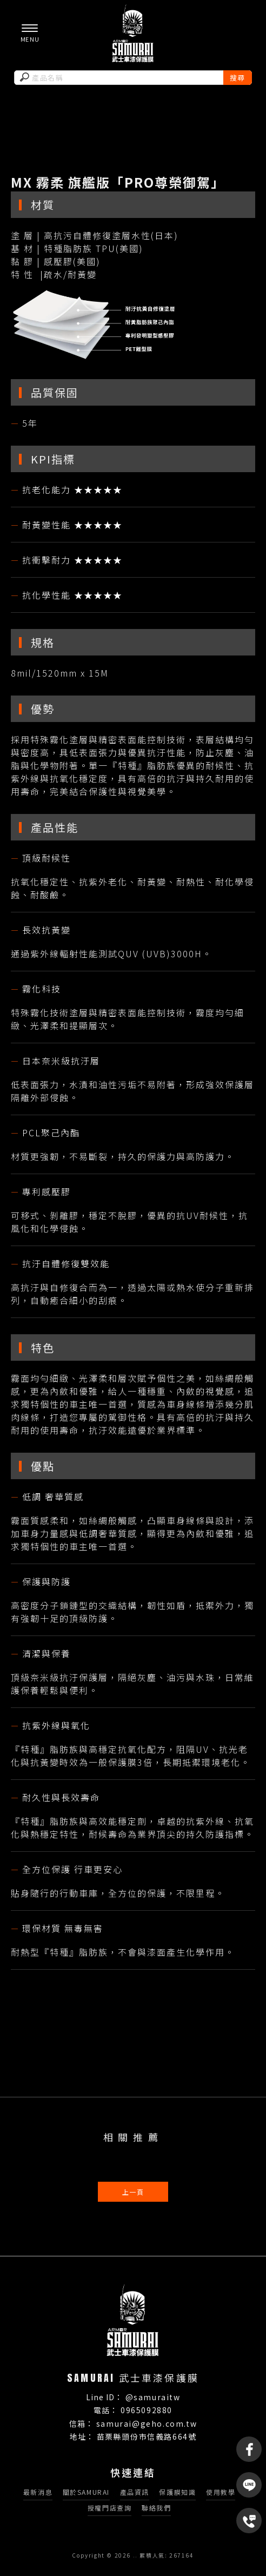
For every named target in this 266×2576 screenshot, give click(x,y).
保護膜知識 (177, 2491)
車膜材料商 (97, 2267)
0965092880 (146, 2410)
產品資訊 (134, 2491)
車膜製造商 (52, 2267)
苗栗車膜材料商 (208, 2267)
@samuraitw (153, 2397)
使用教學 (220, 2491)
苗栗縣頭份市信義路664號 (147, 2436)
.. (135, 2555)
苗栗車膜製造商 (149, 2267)
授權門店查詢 (110, 2507)
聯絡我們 (156, 2507)
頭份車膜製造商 (137, 2278)
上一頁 (133, 2191)
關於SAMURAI (86, 2491)
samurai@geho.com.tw (146, 2423)
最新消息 (37, 2491)
